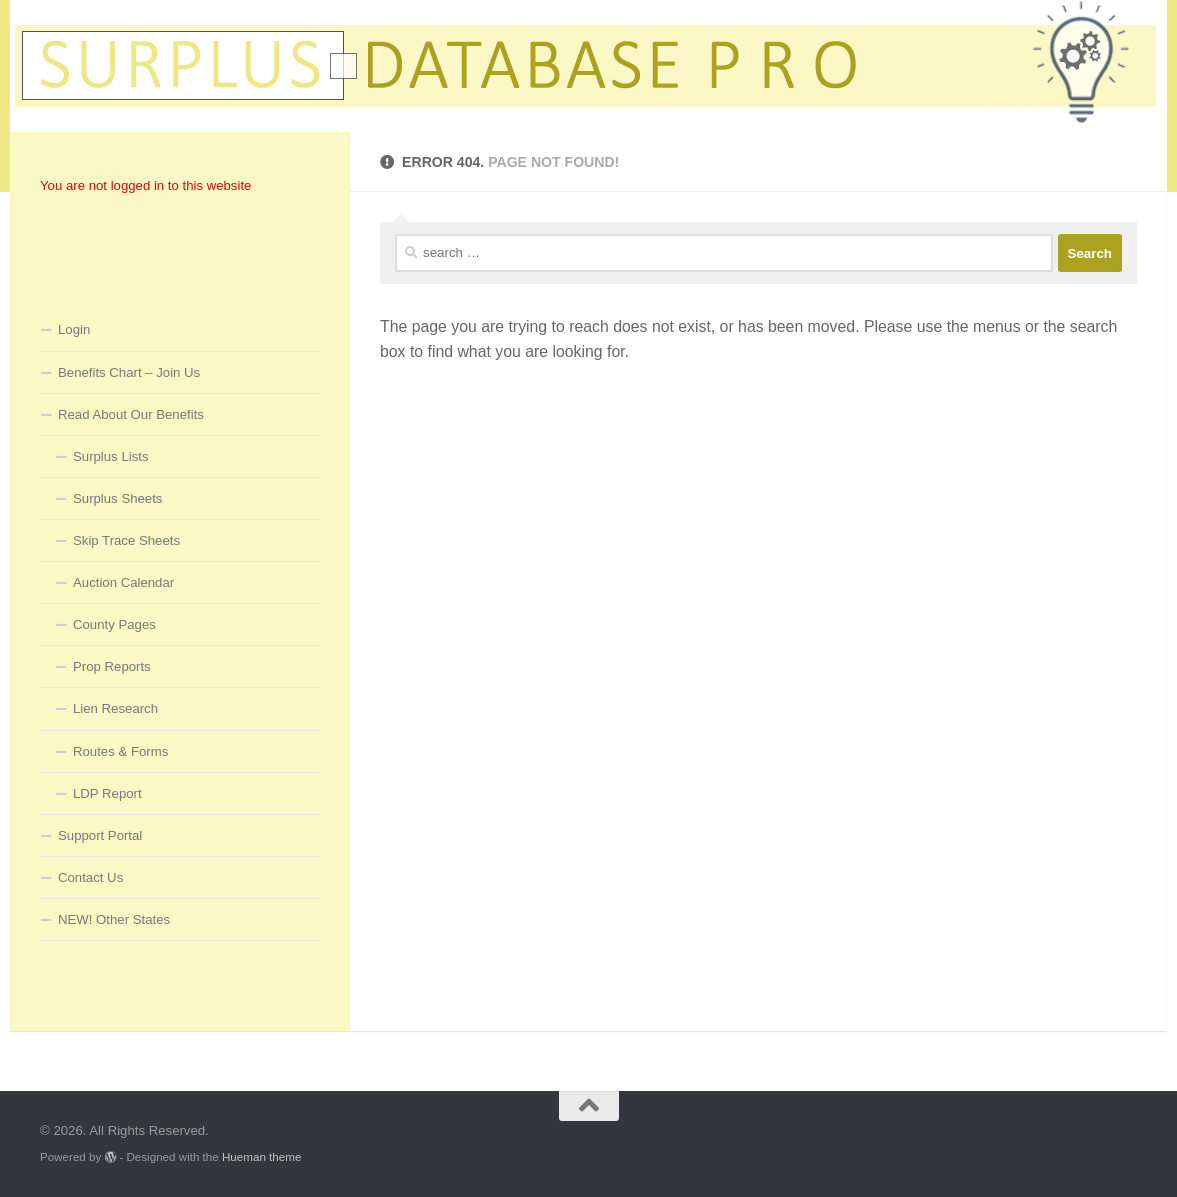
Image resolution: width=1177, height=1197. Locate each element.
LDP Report (107, 793)
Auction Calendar (123, 582)
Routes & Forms (120, 751)
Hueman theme (261, 1156)
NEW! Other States (114, 919)
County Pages (114, 624)
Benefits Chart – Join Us (129, 372)
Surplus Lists (111, 456)
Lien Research (115, 708)
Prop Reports (112, 666)
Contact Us (90, 877)
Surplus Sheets (117, 498)
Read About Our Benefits (131, 414)
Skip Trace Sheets (126, 540)
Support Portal (100, 835)
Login (74, 329)
